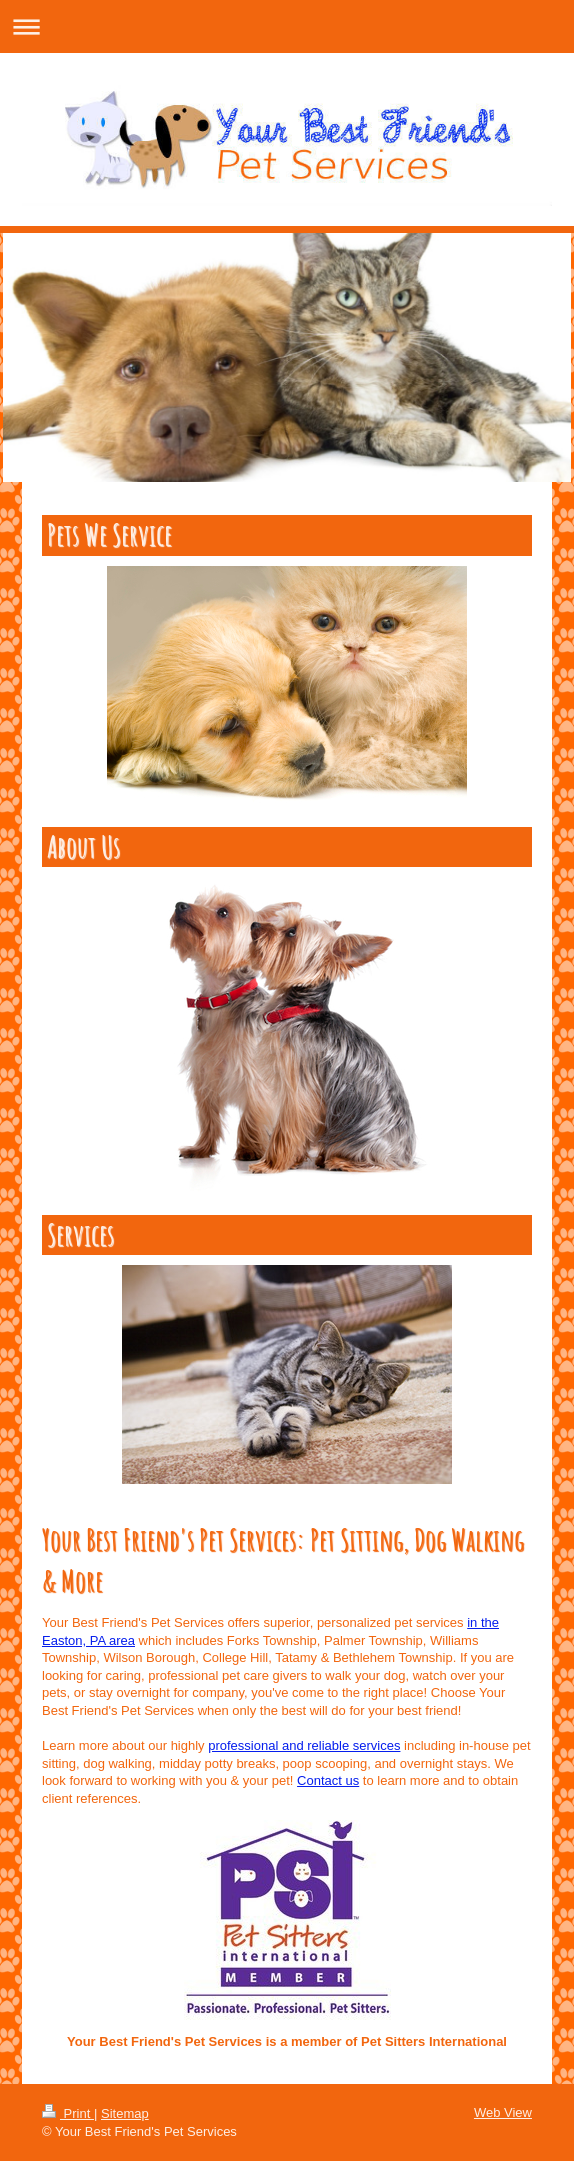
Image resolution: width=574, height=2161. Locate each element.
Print (68, 2113)
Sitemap (125, 2113)
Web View (503, 2112)
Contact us (328, 1780)
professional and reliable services (304, 1745)
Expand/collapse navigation (287, 26)
